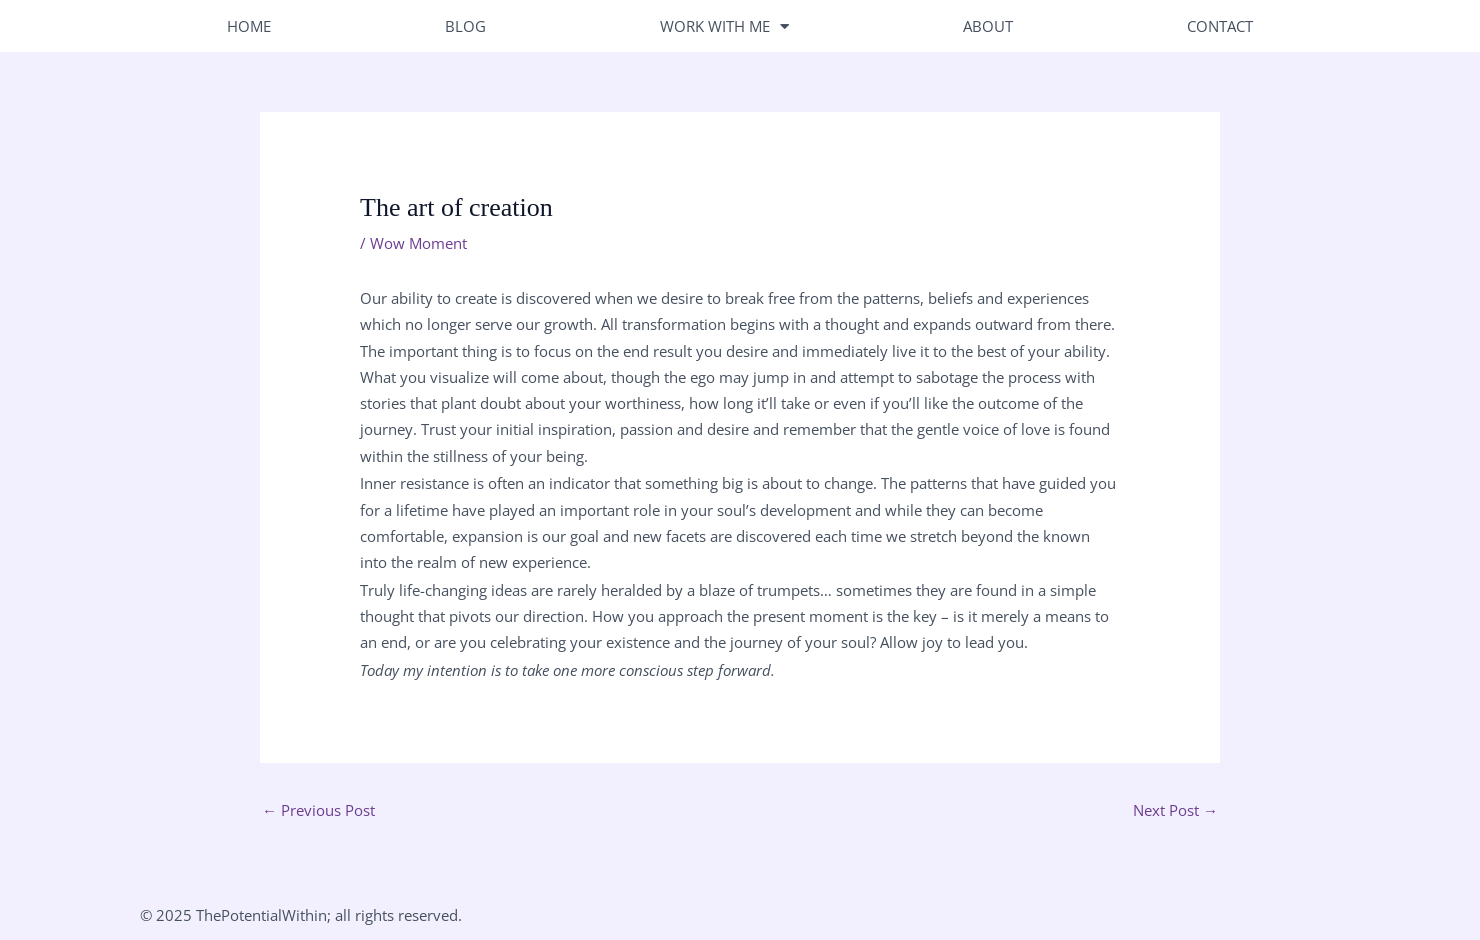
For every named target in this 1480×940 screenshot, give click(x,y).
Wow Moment (418, 243)
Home (249, 26)
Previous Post (318, 810)
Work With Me (724, 26)
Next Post (1175, 810)
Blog (465, 26)
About (988, 26)
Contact (1220, 26)
